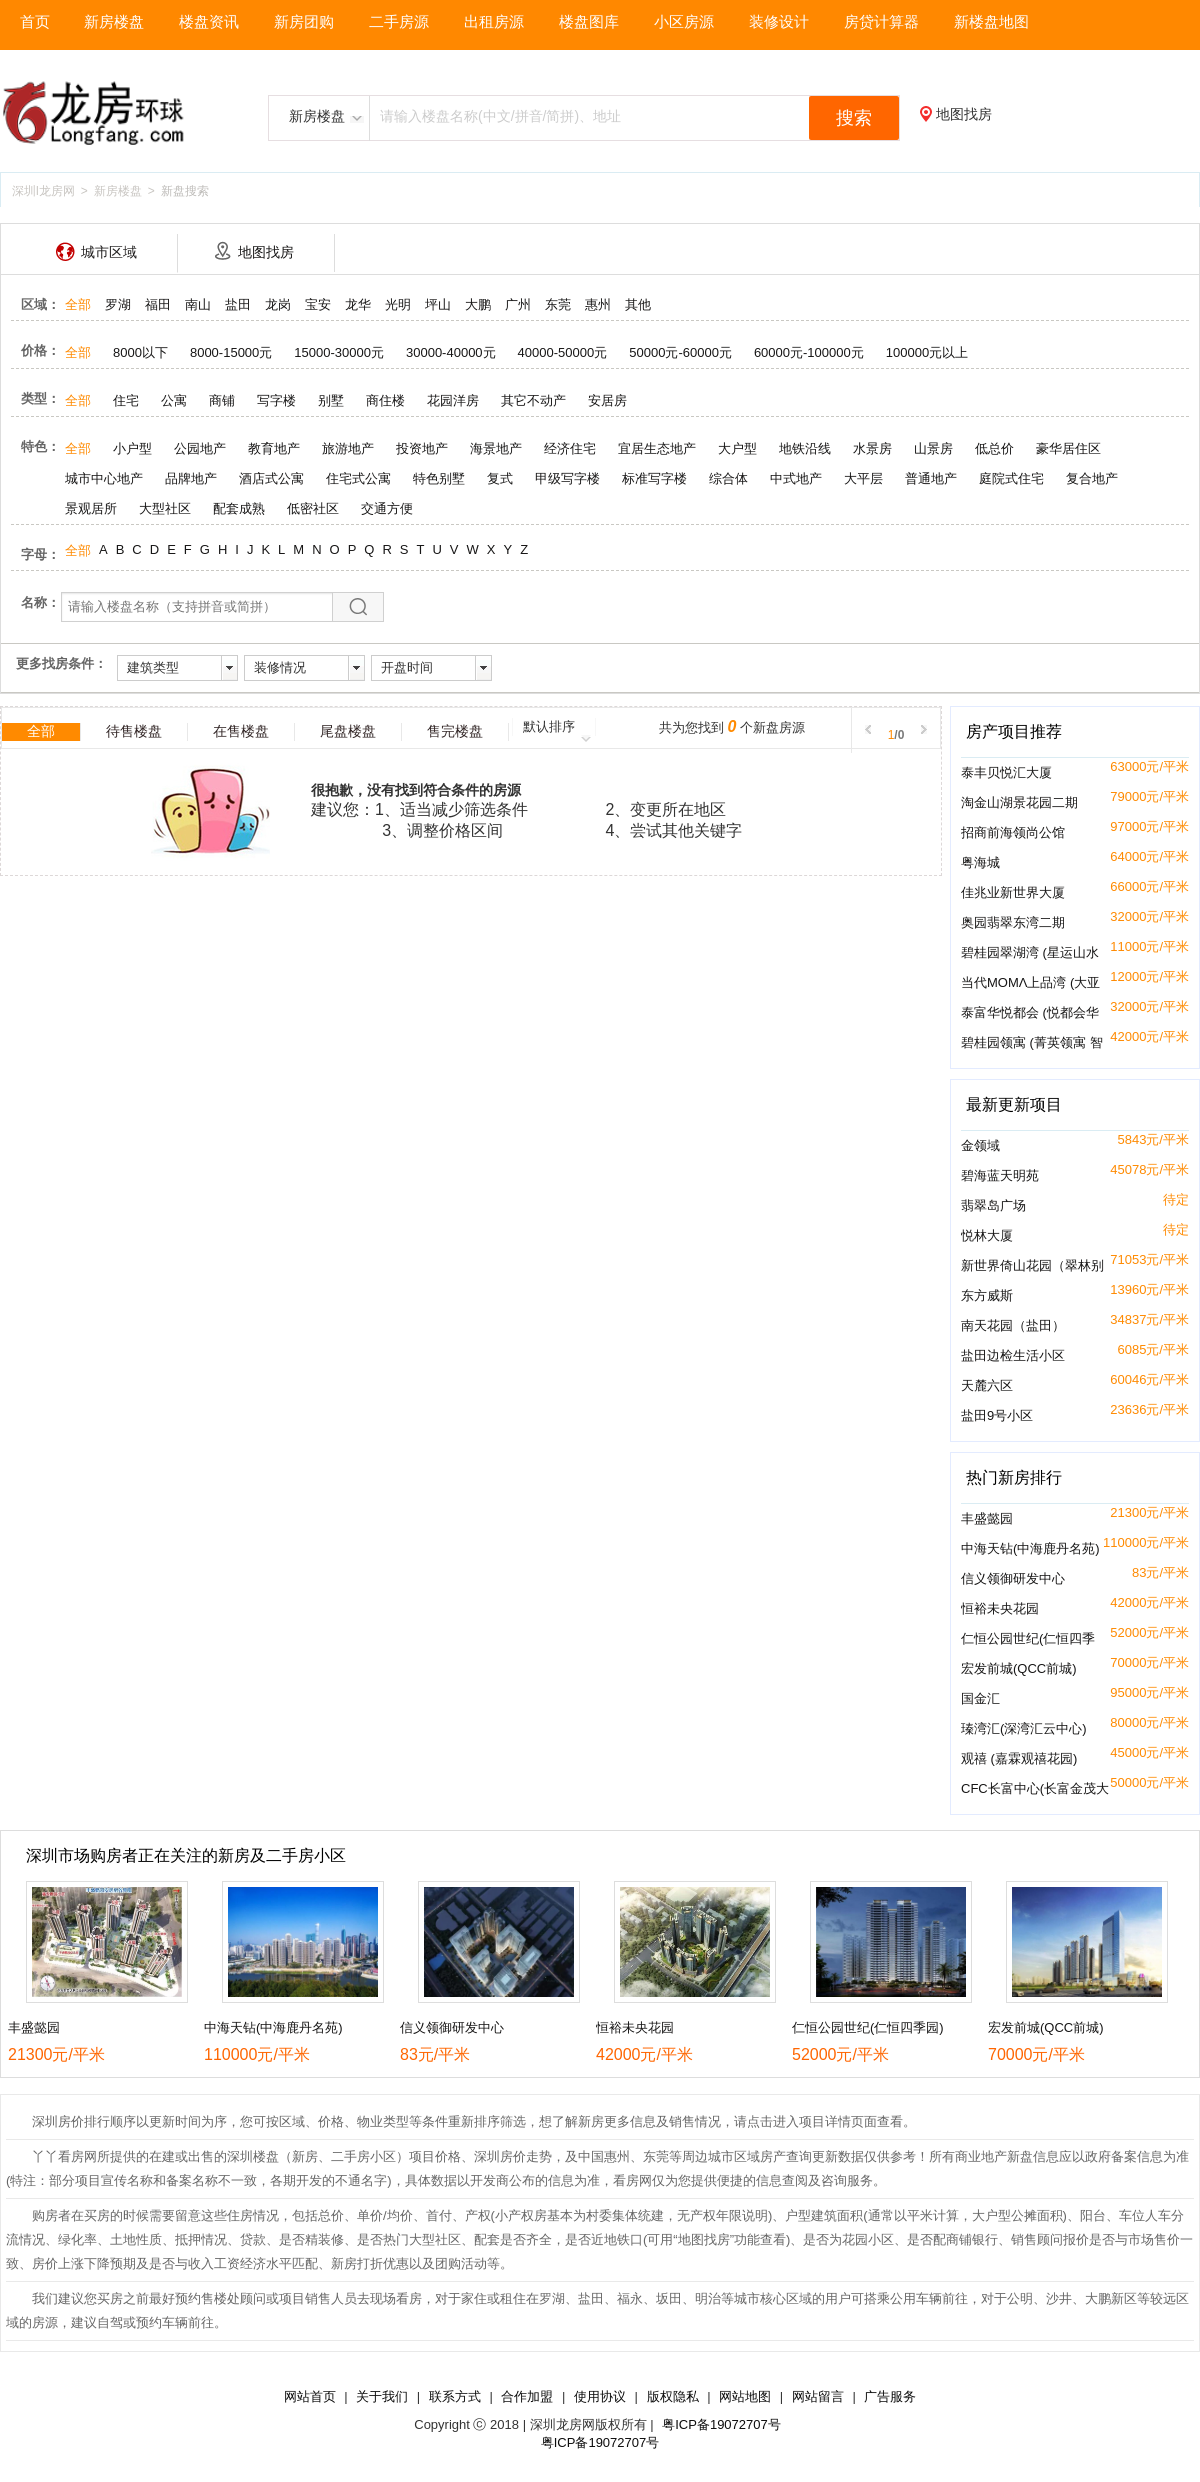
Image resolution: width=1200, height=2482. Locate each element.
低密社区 (313, 508)
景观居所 (91, 508)
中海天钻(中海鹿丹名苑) (1030, 1548)
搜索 (854, 118)
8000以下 (140, 352)
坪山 (438, 304)
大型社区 (165, 508)
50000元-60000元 (680, 352)
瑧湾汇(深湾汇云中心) (1024, 1728)
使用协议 (600, 2396)
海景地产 (496, 448)
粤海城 (980, 862)
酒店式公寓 (271, 478)
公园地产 (200, 448)
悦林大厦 (987, 1235)
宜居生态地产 (657, 448)
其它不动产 (533, 400)
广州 (518, 304)
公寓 (174, 400)
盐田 (238, 304)
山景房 (933, 448)
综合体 (728, 478)
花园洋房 (453, 400)
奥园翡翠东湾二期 (1013, 922)
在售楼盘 (241, 731)
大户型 (737, 448)
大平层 (863, 478)
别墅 (331, 400)
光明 (398, 304)
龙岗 (278, 304)
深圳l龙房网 (43, 191)
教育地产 (274, 448)
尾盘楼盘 (348, 731)
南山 (198, 304)
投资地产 (422, 448)
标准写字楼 (654, 478)
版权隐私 (673, 2396)
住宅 (126, 400)
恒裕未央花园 (1000, 1608)
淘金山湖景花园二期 (1019, 802)
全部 (78, 304)
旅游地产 (348, 448)
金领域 (980, 1145)
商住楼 (385, 400)
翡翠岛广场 (993, 1205)
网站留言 (818, 2396)
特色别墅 (439, 478)
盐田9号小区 (997, 1415)
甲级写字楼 (567, 478)
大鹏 (478, 304)
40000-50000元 (563, 352)
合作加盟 (527, 2396)
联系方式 (455, 2396)
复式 (500, 478)
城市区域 (109, 252)
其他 (638, 304)
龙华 (358, 304)
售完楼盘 (455, 731)
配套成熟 (239, 508)
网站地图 (745, 2396)
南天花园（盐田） (1013, 1325)
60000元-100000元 (809, 352)
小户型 (132, 448)
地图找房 (964, 114)
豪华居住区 (1068, 448)
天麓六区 (987, 1385)
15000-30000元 (339, 352)
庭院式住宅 (1011, 478)
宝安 (318, 304)
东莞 (558, 304)
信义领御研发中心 (1013, 1578)
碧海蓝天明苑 (1000, 1175)
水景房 (872, 448)
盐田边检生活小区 (1013, 1355)
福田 (158, 304)
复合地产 (1092, 478)
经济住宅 (570, 448)
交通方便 (387, 508)
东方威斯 (987, 1295)
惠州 (598, 304)
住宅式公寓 (358, 478)
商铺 (222, 400)
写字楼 (276, 400)
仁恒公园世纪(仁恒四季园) (868, 2027)
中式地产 (796, 478)
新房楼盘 (118, 191)
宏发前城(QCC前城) (1019, 1668)
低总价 (994, 448)
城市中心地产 (104, 478)
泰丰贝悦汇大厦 (1006, 772)
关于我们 (382, 2396)
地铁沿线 (805, 448)
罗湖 (118, 304)
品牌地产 (191, 478)
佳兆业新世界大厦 (1013, 892)
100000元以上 (927, 352)
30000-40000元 (451, 352)
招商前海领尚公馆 (1013, 832)
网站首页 (310, 2396)
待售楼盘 (134, 731)
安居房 (607, 400)
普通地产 (931, 478)
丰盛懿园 (987, 1518)
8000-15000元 (231, 352)
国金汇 (980, 1698)
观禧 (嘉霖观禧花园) (1019, 1758)
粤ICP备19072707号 (721, 2424)
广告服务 (890, 2396)
